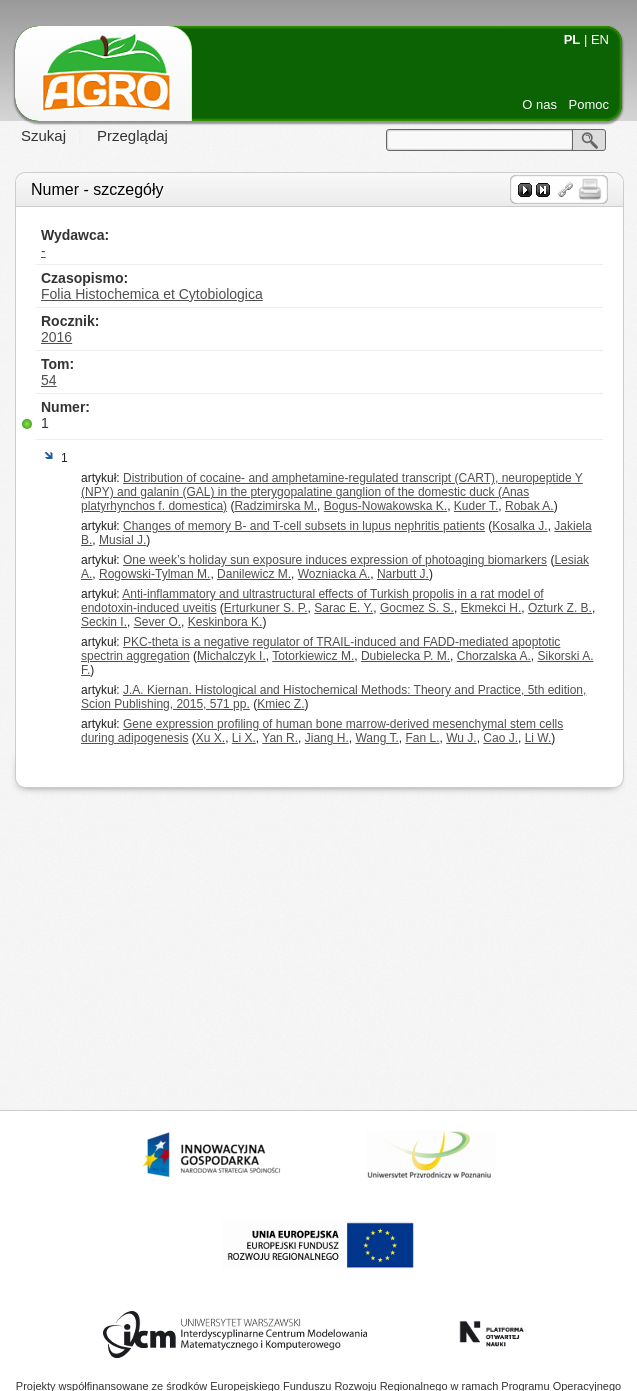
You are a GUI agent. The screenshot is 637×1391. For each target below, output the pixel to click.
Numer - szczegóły (97, 189)
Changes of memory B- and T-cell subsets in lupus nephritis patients (304, 526)
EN (600, 39)
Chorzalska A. (494, 656)
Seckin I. (104, 622)
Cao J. (500, 738)
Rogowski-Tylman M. (154, 574)
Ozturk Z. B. (560, 608)
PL (572, 39)
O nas (539, 104)
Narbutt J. (403, 574)
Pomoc (589, 104)
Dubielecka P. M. (405, 656)
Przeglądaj (132, 135)
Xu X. (210, 738)
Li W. (538, 738)
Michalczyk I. (231, 656)
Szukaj (43, 135)
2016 (56, 337)
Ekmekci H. (491, 608)
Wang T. (376, 738)
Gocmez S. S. (417, 608)
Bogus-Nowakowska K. (385, 506)
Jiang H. (327, 738)
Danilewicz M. (254, 574)
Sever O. (157, 622)
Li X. (244, 738)
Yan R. (280, 738)
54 (49, 380)
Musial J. (122, 540)
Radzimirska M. (275, 506)
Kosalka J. (519, 526)
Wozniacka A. (334, 574)
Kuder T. (476, 506)
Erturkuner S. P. (266, 608)
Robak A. (529, 506)
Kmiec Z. (280, 704)
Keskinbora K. (225, 622)
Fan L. (422, 738)
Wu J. (461, 738)
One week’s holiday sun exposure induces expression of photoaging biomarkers (335, 560)
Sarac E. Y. (343, 608)
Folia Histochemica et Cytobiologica (152, 294)
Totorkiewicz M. (313, 656)
